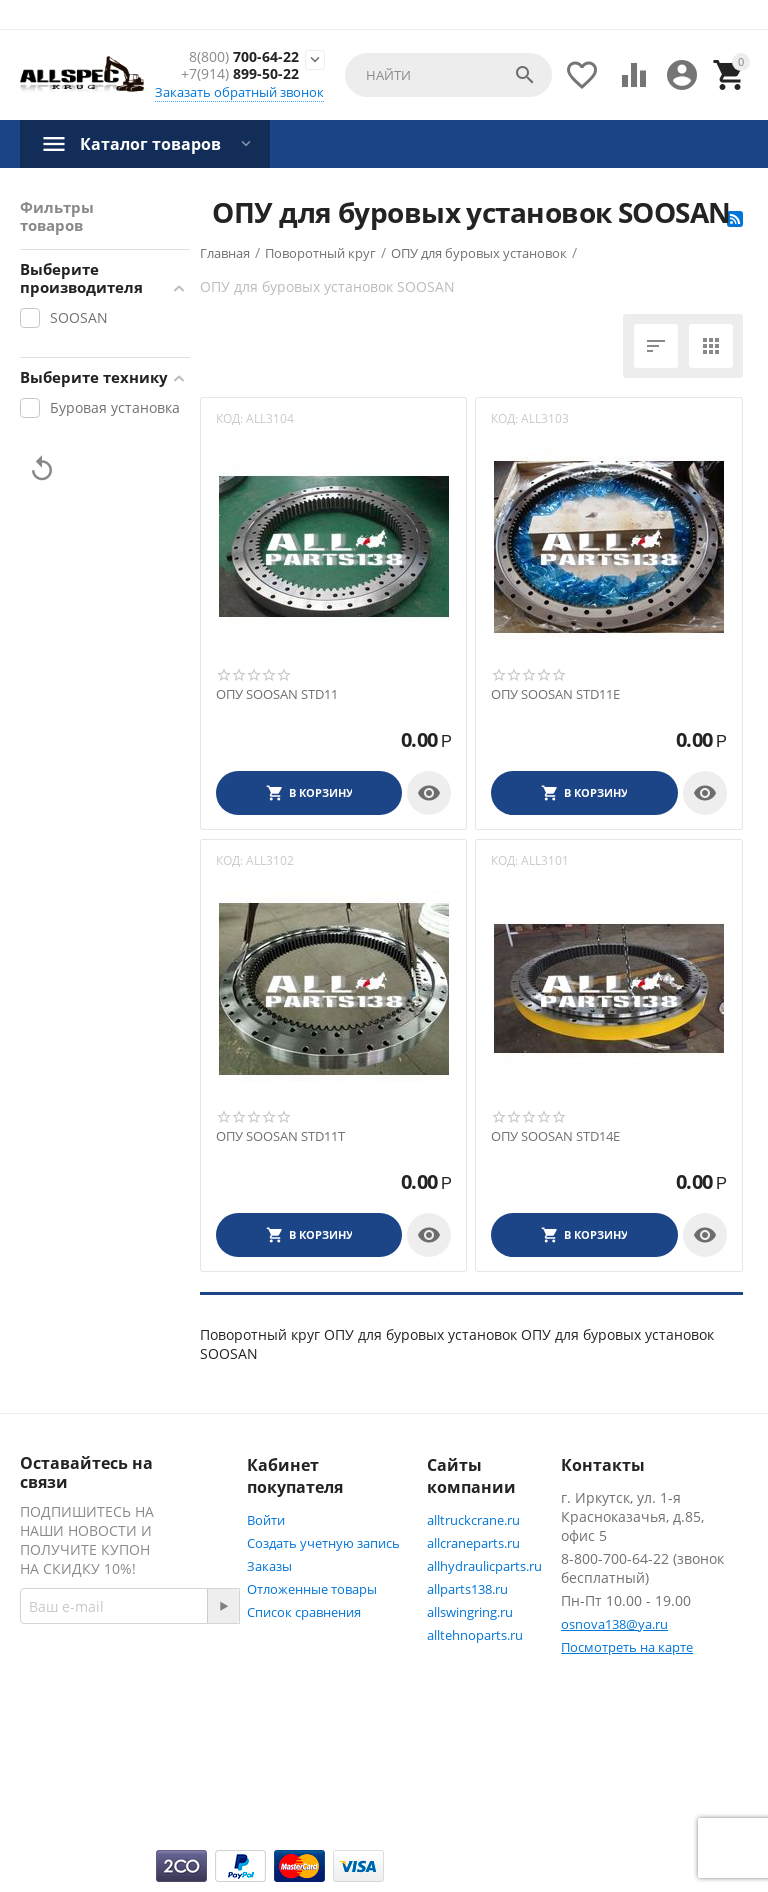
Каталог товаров (150, 144)
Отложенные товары (312, 1589)
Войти (266, 1520)
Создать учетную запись (323, 1543)
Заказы (269, 1566)
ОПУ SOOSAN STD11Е (555, 695)
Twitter (64, 1798)
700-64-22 (244, 57)
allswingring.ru (470, 1612)
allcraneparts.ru (473, 1543)
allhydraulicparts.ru (484, 1566)
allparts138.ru (467, 1589)
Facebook (72, 1750)
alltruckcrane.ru (473, 1520)
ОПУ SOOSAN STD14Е (555, 1137)
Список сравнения (304, 1612)
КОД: (229, 418)
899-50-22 (240, 74)
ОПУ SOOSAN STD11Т (280, 1137)
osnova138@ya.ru (614, 1624)
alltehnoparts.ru (475, 1635)
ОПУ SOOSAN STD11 (277, 695)
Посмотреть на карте (627, 1647)
